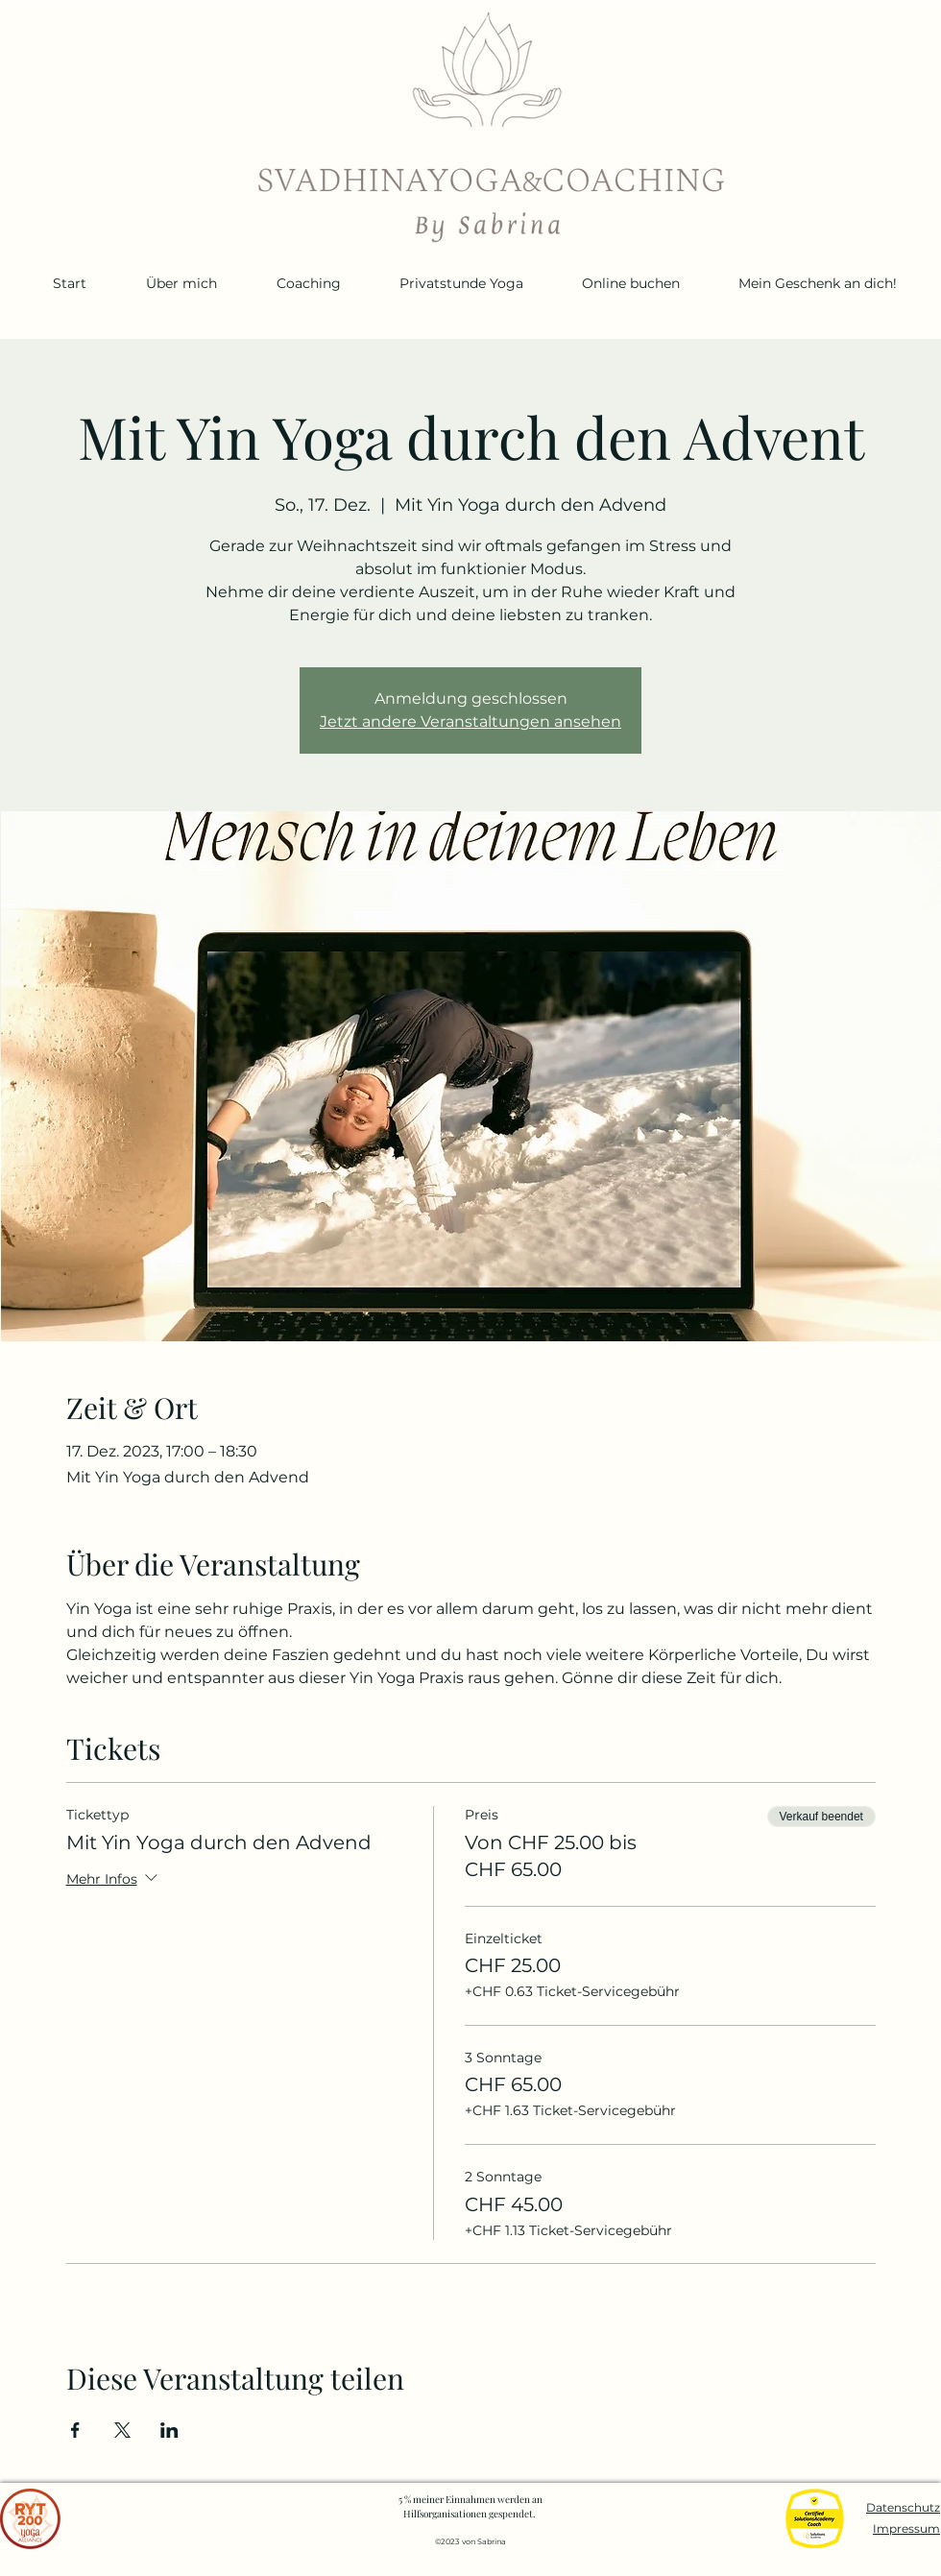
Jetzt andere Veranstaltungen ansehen (470, 721)
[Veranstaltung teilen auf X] (122, 2430)
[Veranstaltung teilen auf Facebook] (75, 2430)
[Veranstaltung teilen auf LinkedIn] (169, 2430)
